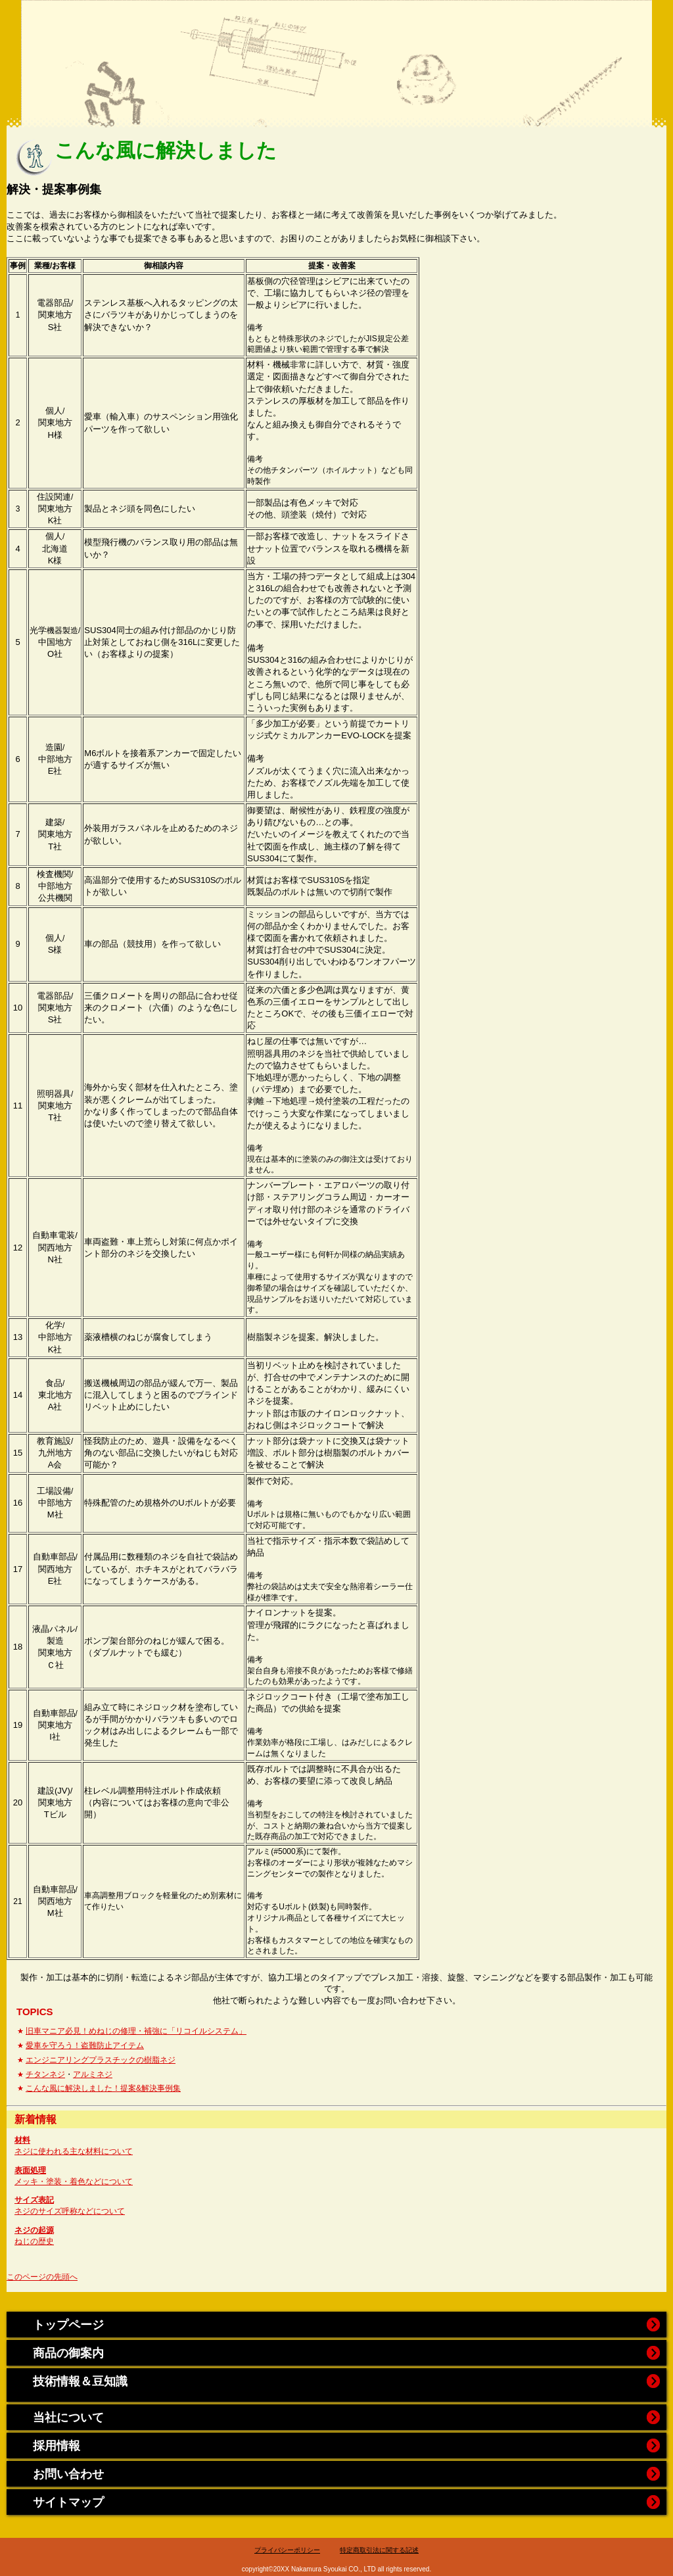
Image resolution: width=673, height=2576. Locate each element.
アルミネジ (92, 2074)
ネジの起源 (34, 2230)
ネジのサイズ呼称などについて (69, 2211)
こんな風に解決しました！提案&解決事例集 (103, 2088)
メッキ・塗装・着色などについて (73, 2181)
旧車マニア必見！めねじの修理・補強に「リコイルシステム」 (136, 2031)
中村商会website (336, 49)
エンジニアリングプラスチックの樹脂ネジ (100, 2059)
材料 (22, 2140)
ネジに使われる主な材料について (73, 2151)
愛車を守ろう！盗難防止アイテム (85, 2045)
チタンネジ (45, 2074)
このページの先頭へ (42, 2276)
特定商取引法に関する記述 (379, 2550)
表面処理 (30, 2170)
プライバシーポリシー (287, 2550)
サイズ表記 (34, 2200)
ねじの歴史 (34, 2241)
